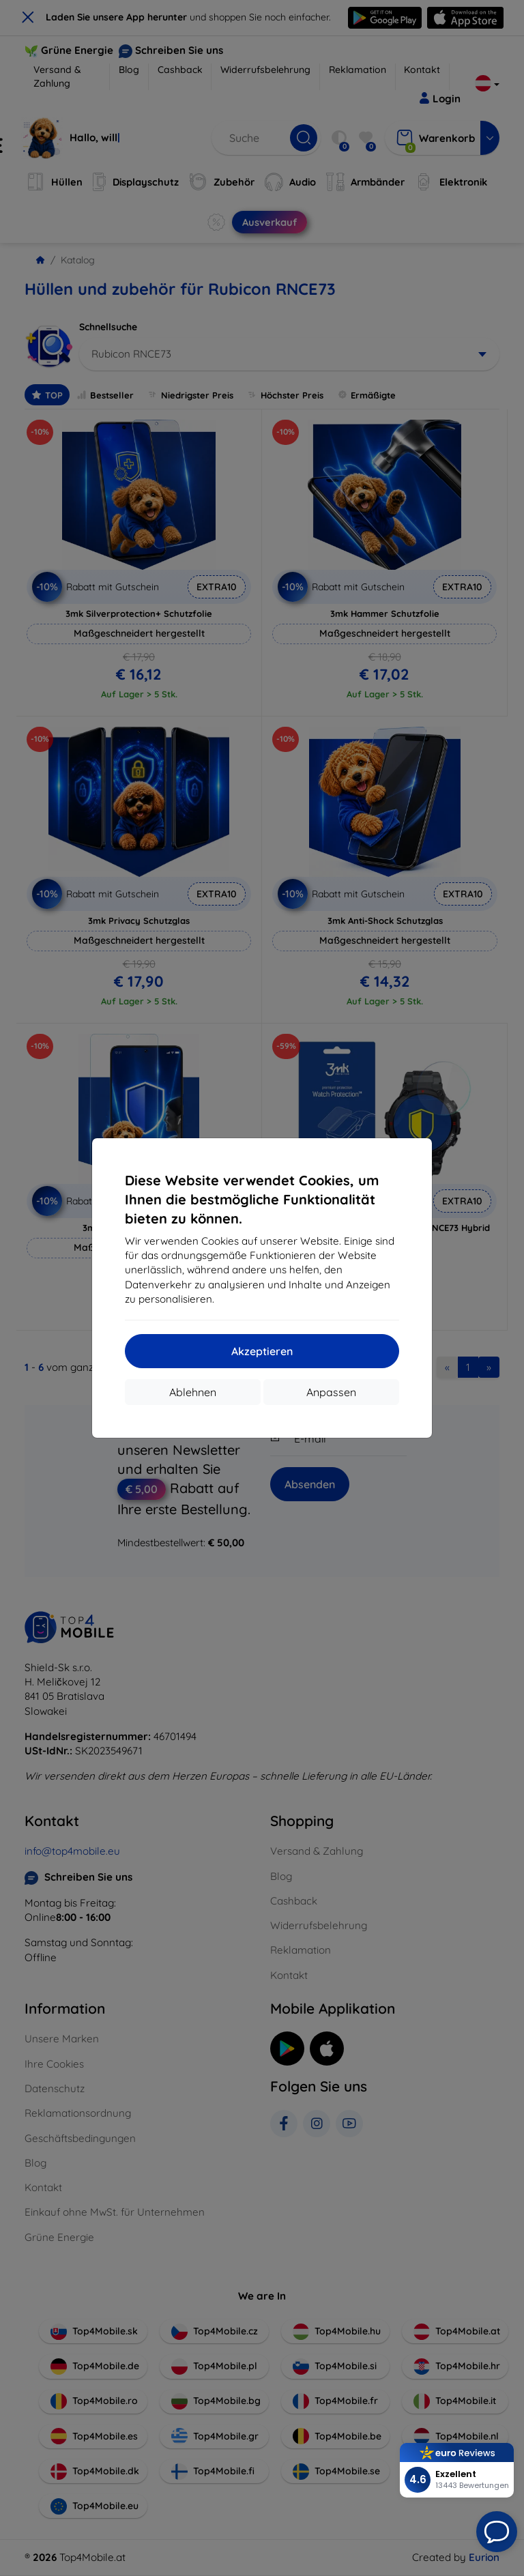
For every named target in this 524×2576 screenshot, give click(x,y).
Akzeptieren (262, 1351)
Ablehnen (192, 1392)
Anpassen (331, 1392)
